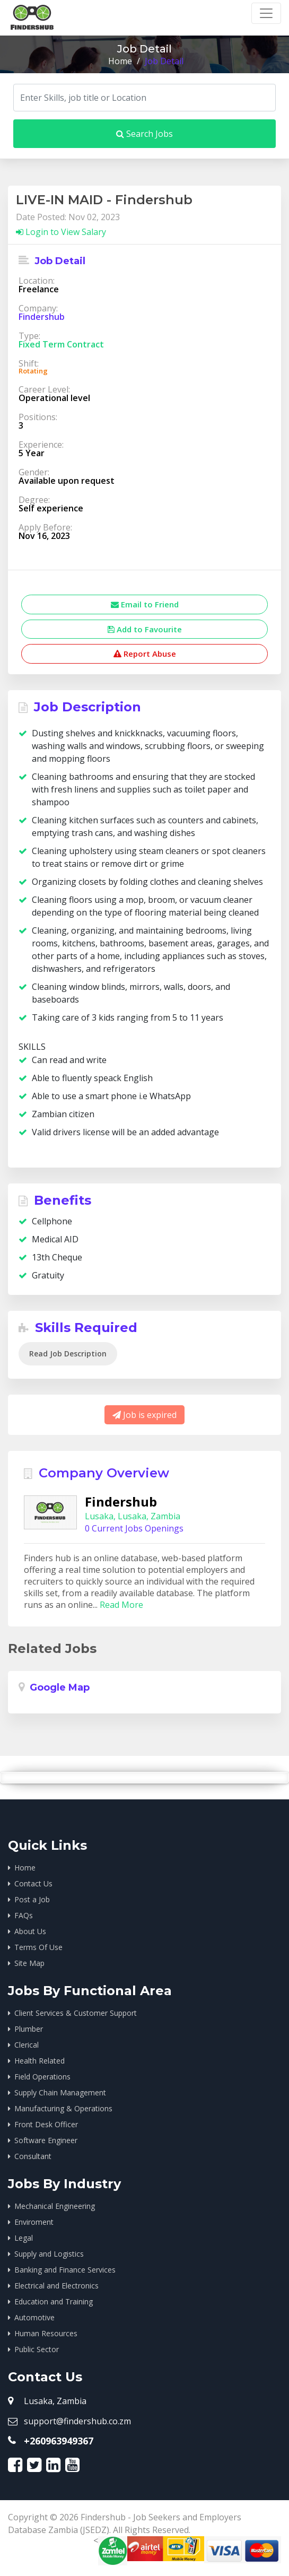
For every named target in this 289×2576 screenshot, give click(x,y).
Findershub (42, 316)
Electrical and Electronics (56, 2286)
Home (120, 61)
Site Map (29, 1963)
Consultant (32, 2156)
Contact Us (33, 1883)
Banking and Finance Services (65, 2270)
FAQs (23, 1915)
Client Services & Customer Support (75, 2013)
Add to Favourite (145, 629)
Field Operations (42, 2077)
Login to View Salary (61, 232)
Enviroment (34, 2222)
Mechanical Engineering (54, 2206)
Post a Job (32, 1899)
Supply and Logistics (49, 2254)
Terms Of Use (38, 1947)
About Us (30, 1931)
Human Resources (45, 2333)
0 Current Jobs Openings (134, 1528)
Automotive (34, 2317)
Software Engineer (45, 2140)
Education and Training (53, 2301)
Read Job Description (68, 1353)
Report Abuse (144, 653)
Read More (121, 1605)
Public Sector (36, 2349)
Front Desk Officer (46, 2124)
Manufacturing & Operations (63, 2108)
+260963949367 (58, 2440)
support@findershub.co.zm (77, 2421)
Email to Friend (145, 604)
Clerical (26, 2045)
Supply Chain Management (60, 2092)
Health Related (39, 2061)
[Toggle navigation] (266, 13)
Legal (23, 2238)
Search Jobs (144, 134)
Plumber (28, 2029)
